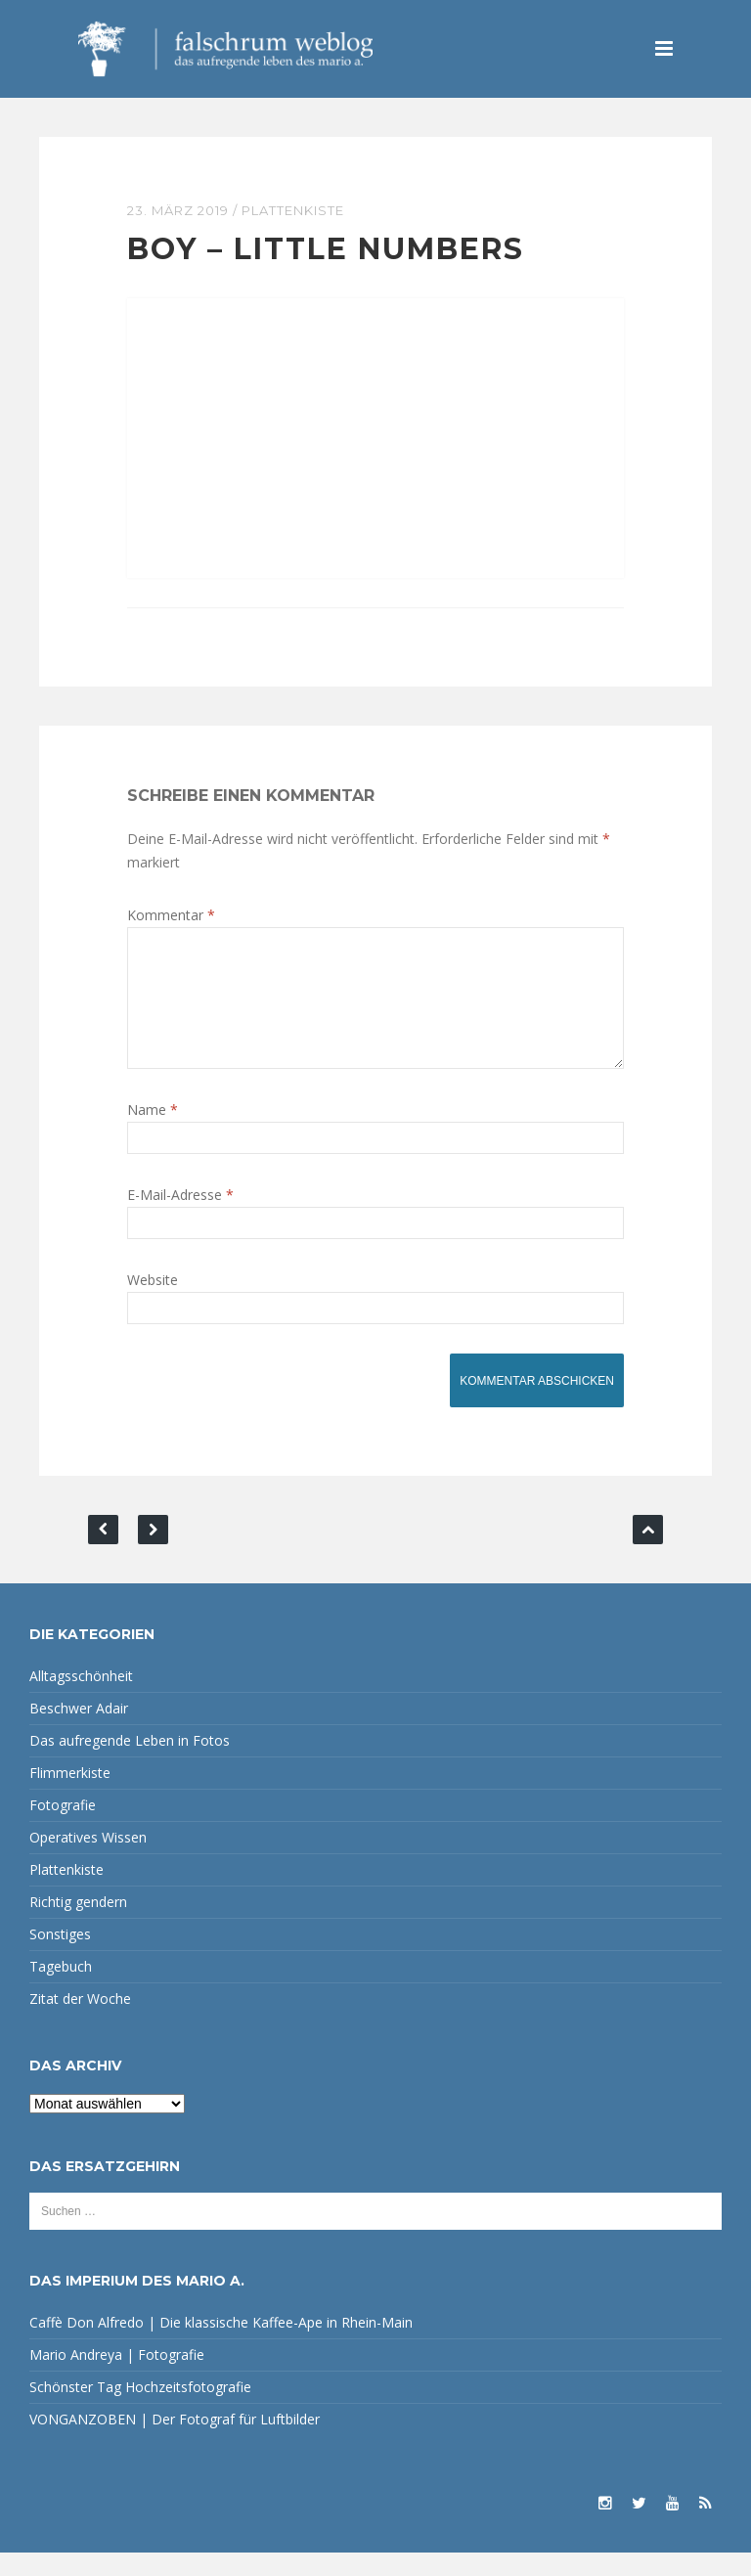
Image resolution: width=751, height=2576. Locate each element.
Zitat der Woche (80, 2022)
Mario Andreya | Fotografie (116, 2378)
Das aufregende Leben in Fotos (129, 1763)
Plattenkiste (293, 210)
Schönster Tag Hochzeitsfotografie (140, 2410)
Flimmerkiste (69, 1796)
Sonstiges (60, 1957)
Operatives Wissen (88, 1860)
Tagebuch (60, 1989)
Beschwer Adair (78, 1731)
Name (152, 1133)
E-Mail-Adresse (180, 1218)
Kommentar (171, 915)
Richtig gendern (78, 1925)
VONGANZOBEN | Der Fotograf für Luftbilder (174, 2442)
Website (152, 1303)
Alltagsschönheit (81, 1699)
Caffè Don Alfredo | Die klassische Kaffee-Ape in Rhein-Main (221, 2345)
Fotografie (62, 1828)
